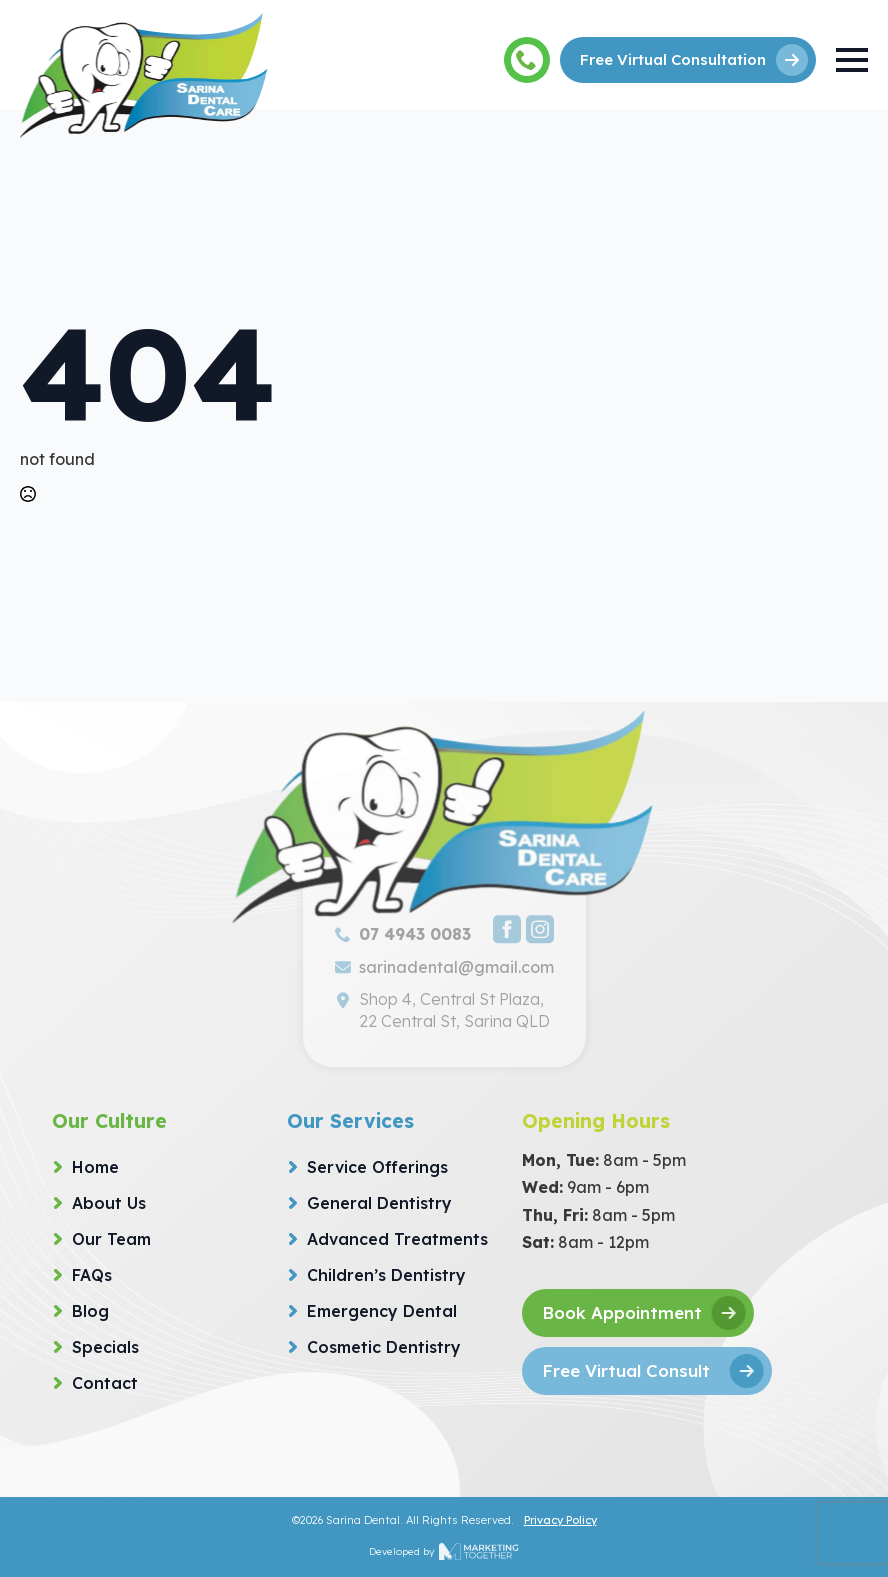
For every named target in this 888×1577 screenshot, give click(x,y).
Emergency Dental (382, 1311)
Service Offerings (377, 1167)
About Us (109, 1203)
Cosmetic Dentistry (384, 1347)
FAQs (92, 1275)
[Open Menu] (852, 60)
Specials (105, 1347)
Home (95, 1167)
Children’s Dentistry (386, 1275)
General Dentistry (379, 1203)
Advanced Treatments (397, 1239)
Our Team (111, 1239)
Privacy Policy (560, 1520)
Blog (90, 1311)
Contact (105, 1383)
